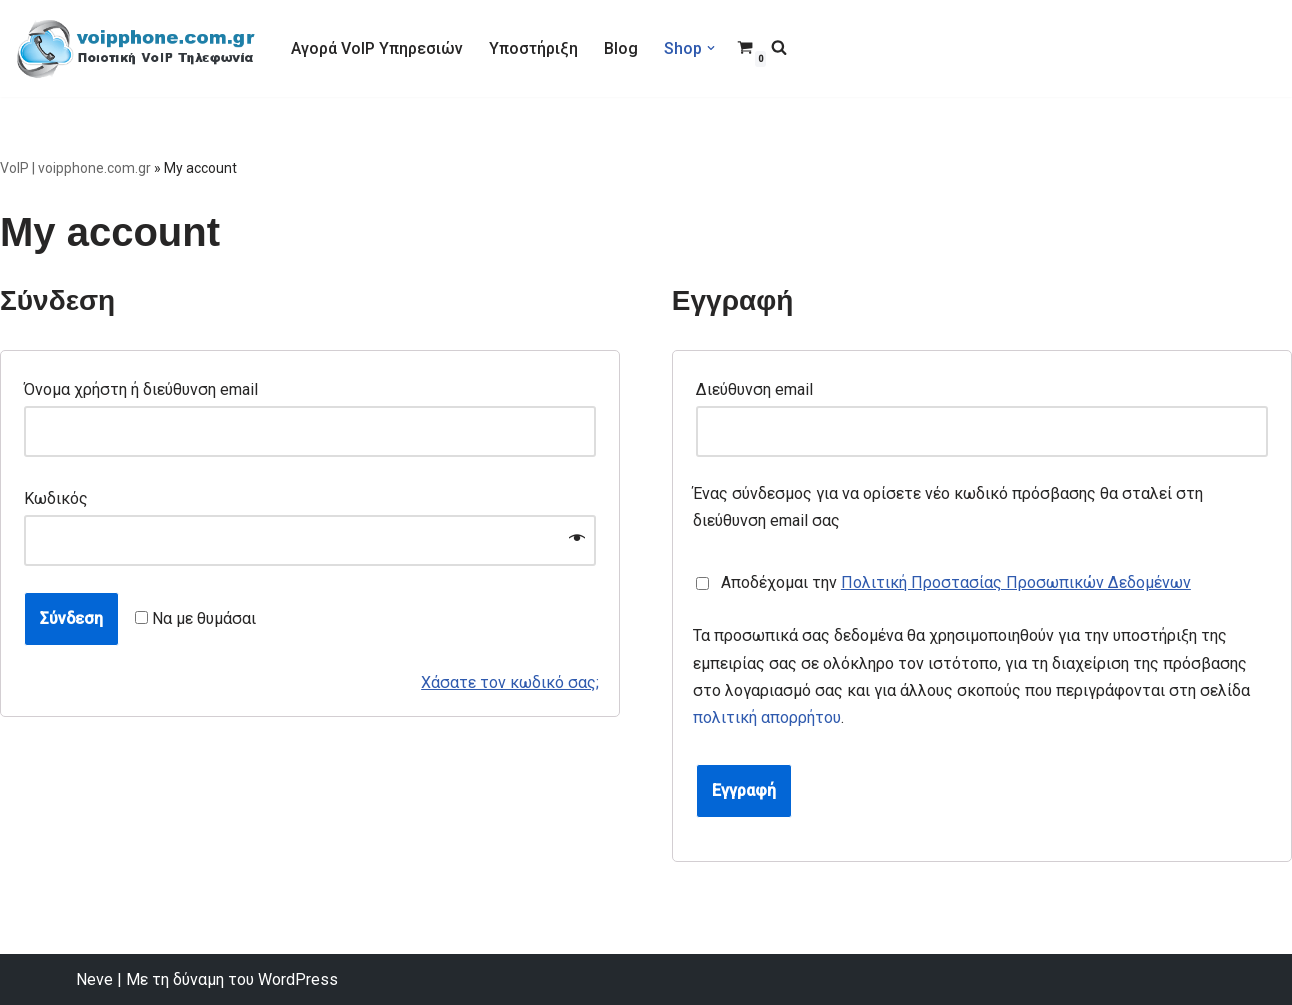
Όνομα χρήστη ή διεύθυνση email (146, 389)
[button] (711, 48)
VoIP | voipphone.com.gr (75, 168)
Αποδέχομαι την (949, 582)
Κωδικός (61, 498)
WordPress (298, 979)
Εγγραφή (744, 790)
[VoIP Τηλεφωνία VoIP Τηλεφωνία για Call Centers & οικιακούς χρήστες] (136, 48)
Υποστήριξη (533, 48)
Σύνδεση (71, 618)
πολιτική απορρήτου (767, 717)
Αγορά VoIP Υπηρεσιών (377, 48)
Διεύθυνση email (760, 389)
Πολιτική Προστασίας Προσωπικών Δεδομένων (1016, 582)
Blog (621, 48)
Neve (94, 979)
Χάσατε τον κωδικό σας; (510, 682)
